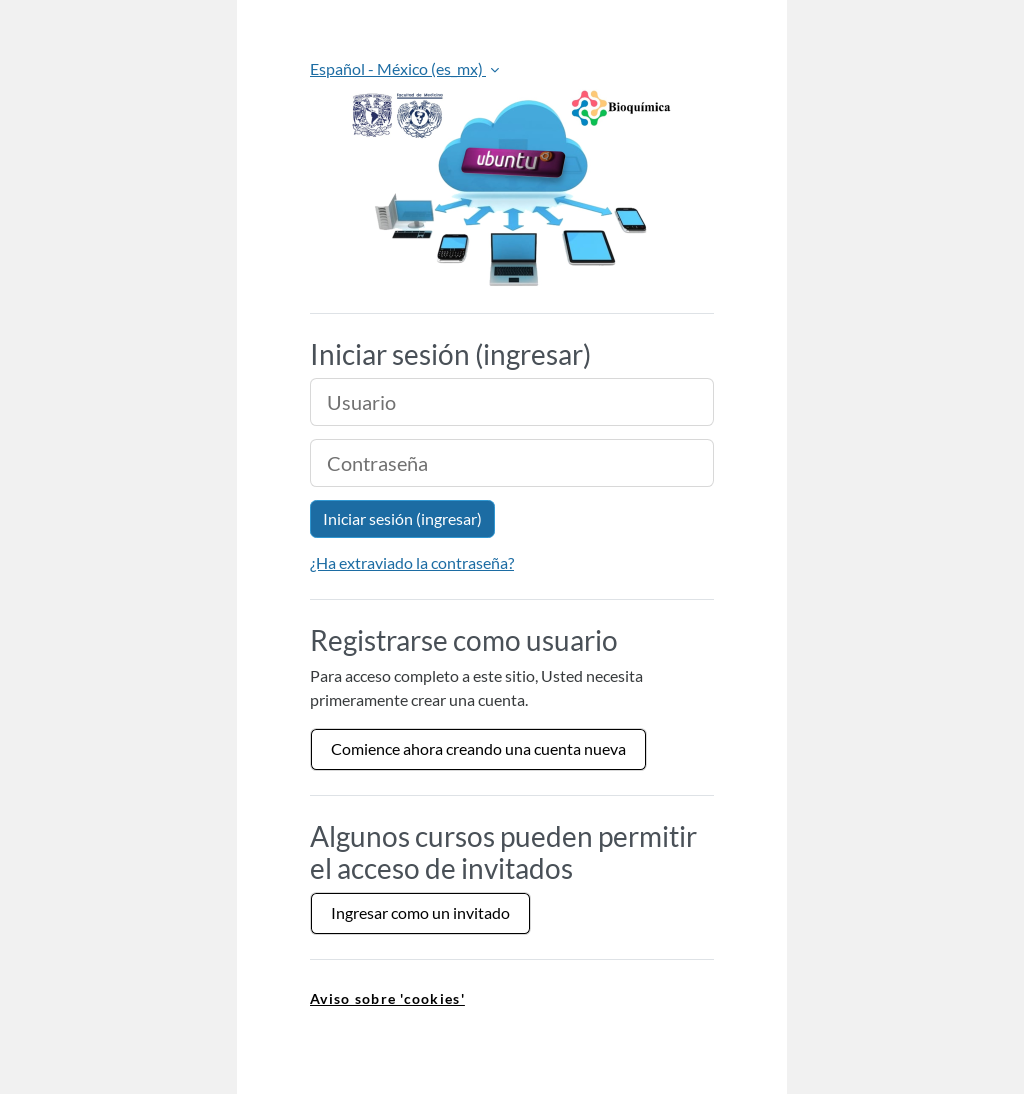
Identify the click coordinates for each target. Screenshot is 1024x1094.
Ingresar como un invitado (420, 912)
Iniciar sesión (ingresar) (402, 518)
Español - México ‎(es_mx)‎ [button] (398, 68)
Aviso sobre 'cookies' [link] (387, 998)
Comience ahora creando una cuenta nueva (478, 748)
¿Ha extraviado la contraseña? (412, 562)
